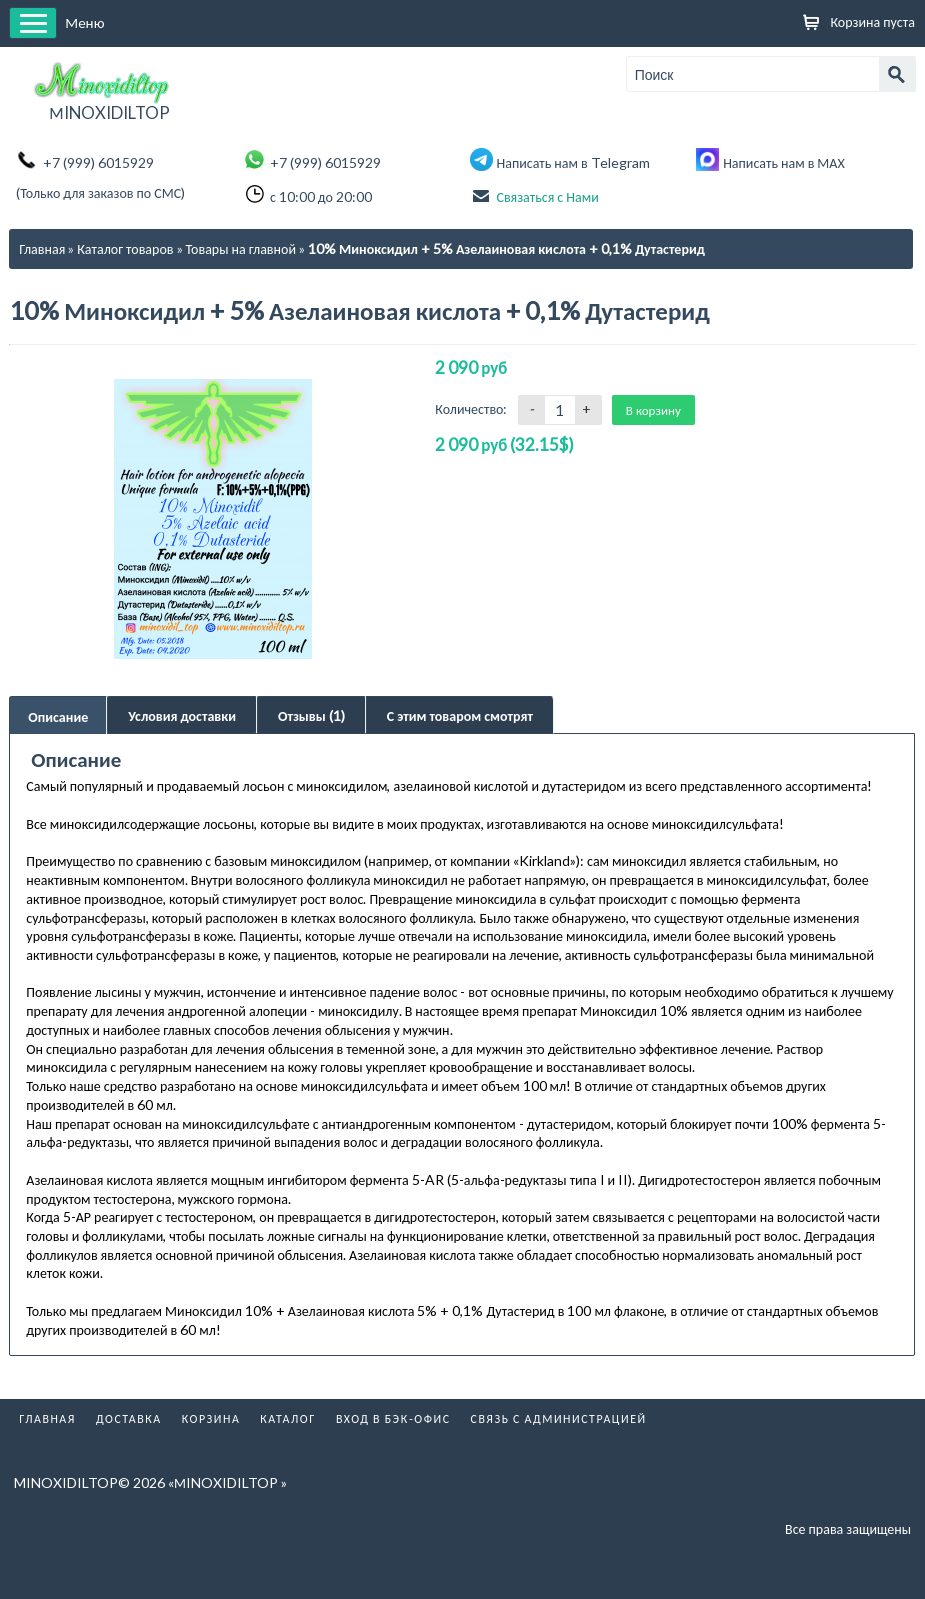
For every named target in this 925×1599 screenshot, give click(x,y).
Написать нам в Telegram (573, 162)
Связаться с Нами (548, 196)
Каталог (288, 1395)
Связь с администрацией (559, 1395)
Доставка (129, 1395)
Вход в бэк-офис (393, 1395)
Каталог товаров (125, 248)
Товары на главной (241, 248)
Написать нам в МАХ (784, 162)
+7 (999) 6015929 (98, 162)
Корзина (211, 1395)
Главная (42, 248)
